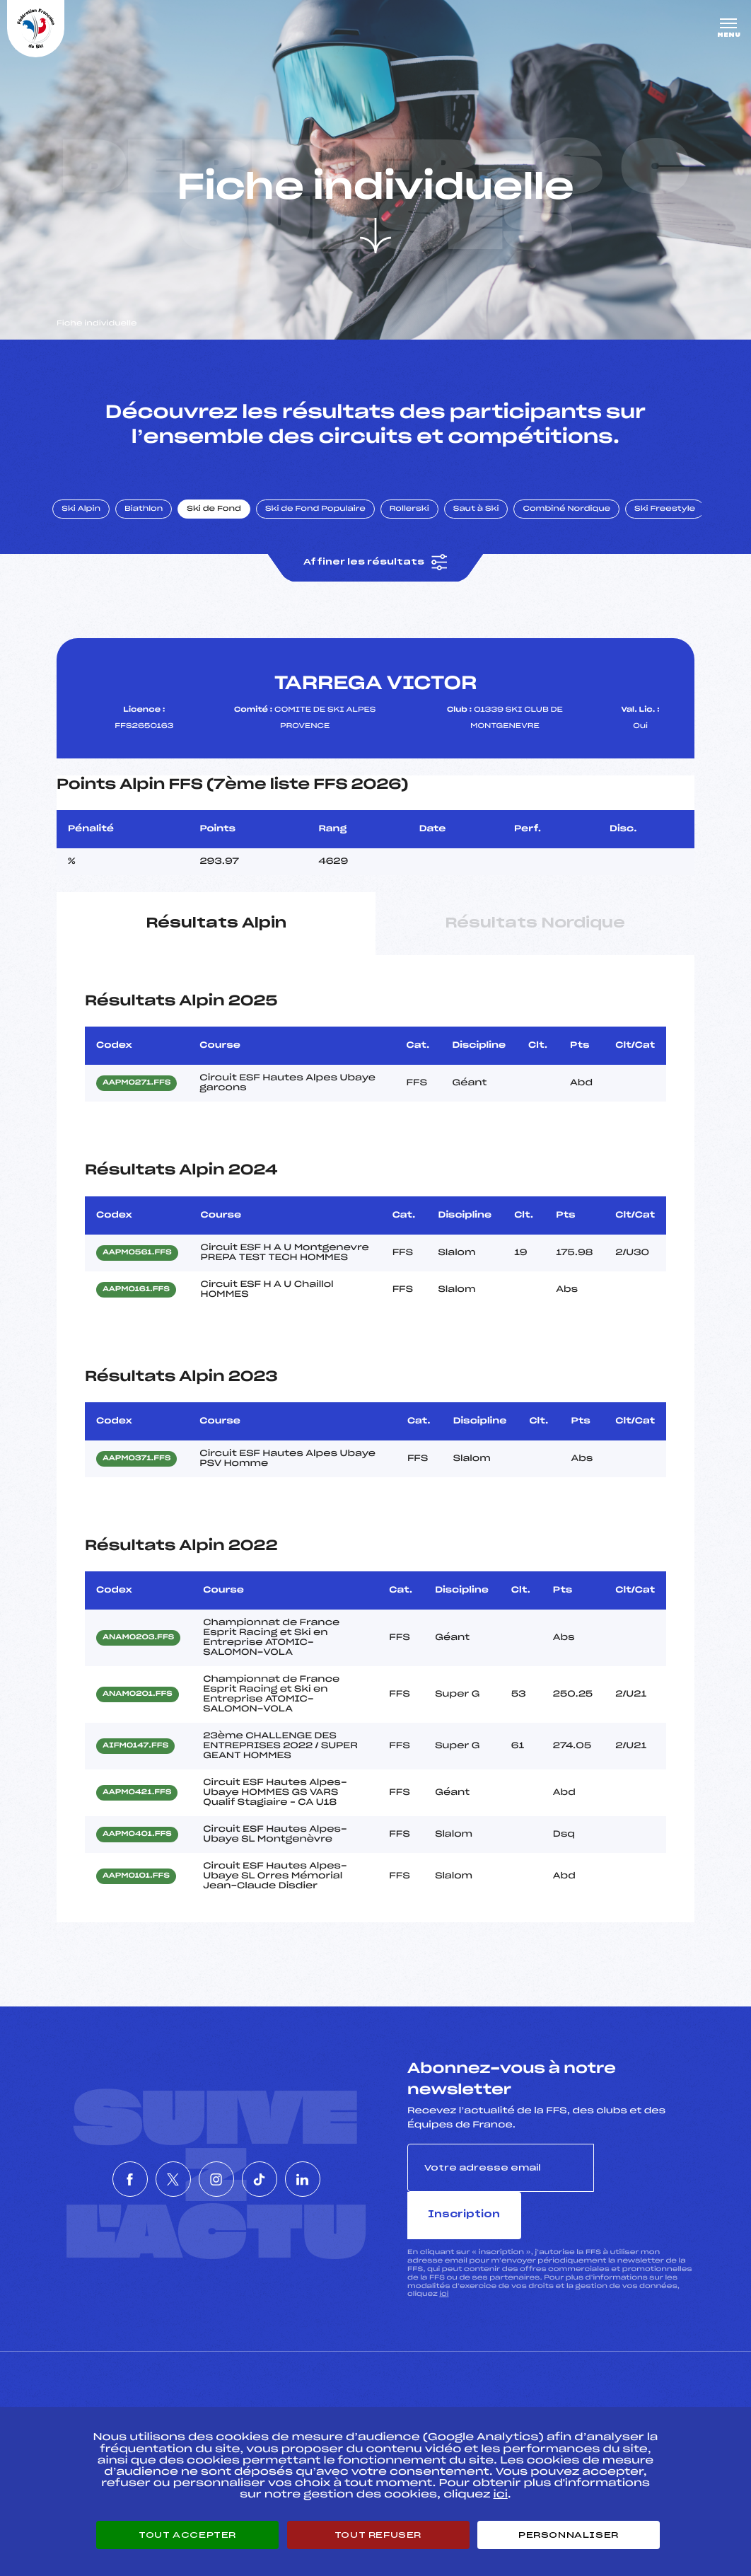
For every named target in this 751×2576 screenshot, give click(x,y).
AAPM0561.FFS (137, 1262)
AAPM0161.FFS (136, 1299)
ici (443, 2256)
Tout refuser (377, 2535)
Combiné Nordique (575, 518)
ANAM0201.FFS (138, 1705)
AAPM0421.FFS (137, 1803)
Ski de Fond (222, 518)
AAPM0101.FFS (136, 1886)
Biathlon (152, 518)
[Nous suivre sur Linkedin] (345, 2165)
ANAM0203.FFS (138, 1648)
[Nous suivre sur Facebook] (87, 2165)
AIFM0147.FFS (135, 1756)
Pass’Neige (346, 2396)
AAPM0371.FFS (136, 1469)
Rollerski (417, 518)
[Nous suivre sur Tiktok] (280, 2165)
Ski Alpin (89, 518)
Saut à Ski (484, 518)
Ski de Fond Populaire (324, 518)
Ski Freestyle (673, 518)
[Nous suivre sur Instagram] (216, 2165)
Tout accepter (187, 2535)
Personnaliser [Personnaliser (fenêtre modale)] (568, 2535)
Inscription (644, 2177)
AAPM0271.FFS (136, 1093)
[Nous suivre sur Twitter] (152, 2165)
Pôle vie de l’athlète (562, 2396)
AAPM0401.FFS (137, 1845)
